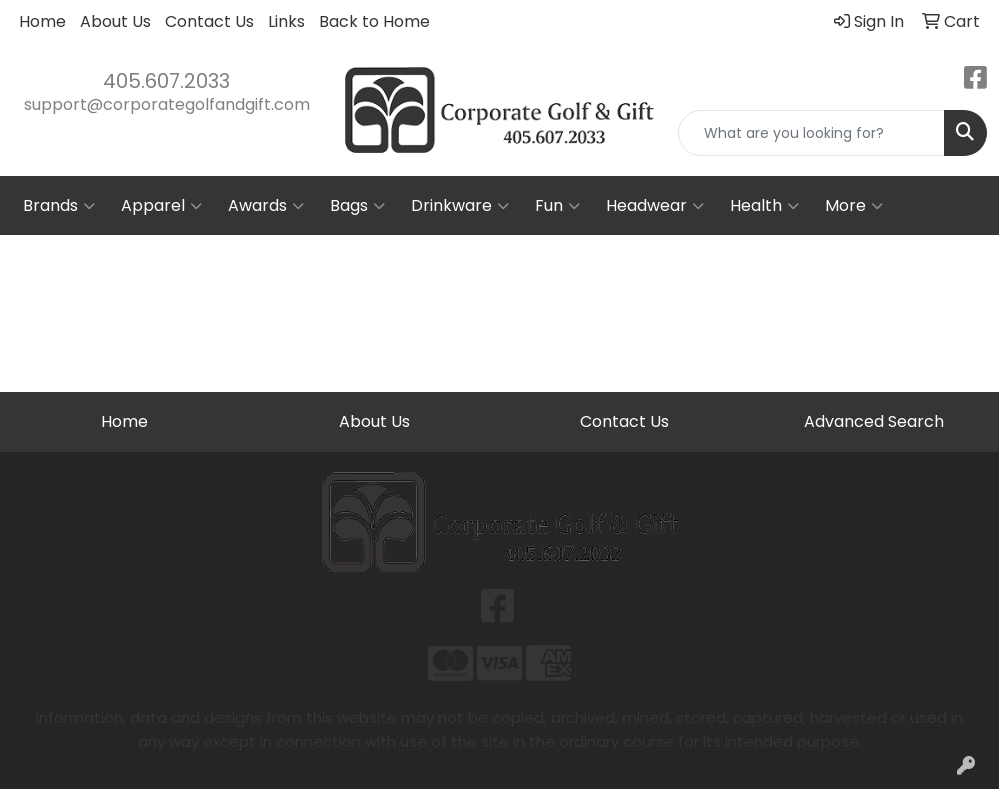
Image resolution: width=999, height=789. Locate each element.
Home (42, 21)
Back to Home (374, 21)
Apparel (161, 206)
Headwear (655, 206)
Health (764, 206)
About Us (115, 21)
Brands (59, 206)
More (854, 206)
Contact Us (209, 21)
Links (286, 21)
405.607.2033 (166, 81)
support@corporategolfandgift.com (167, 104)
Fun (557, 206)
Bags (357, 206)
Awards (266, 206)
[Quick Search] (811, 133)
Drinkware (460, 206)
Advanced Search (874, 421)
